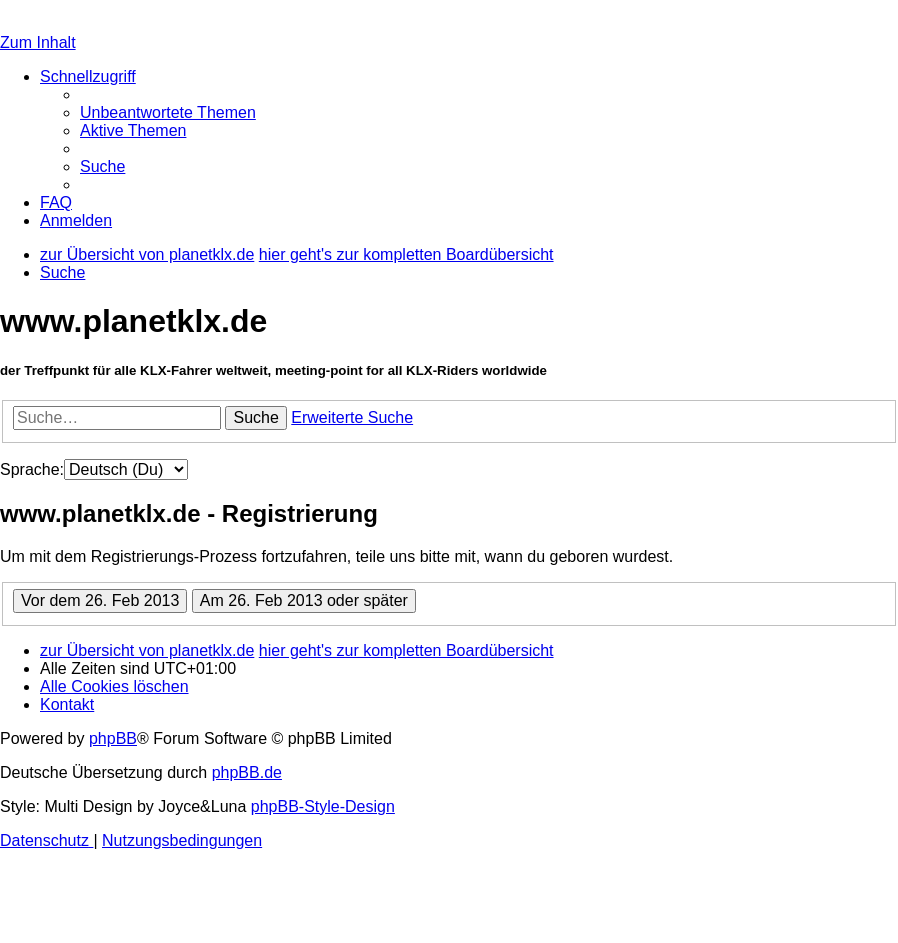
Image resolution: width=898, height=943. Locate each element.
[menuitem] (168, 112)
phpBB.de (247, 772)
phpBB (113, 738)
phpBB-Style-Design (323, 806)
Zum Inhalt (38, 42)
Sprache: (32, 469)
